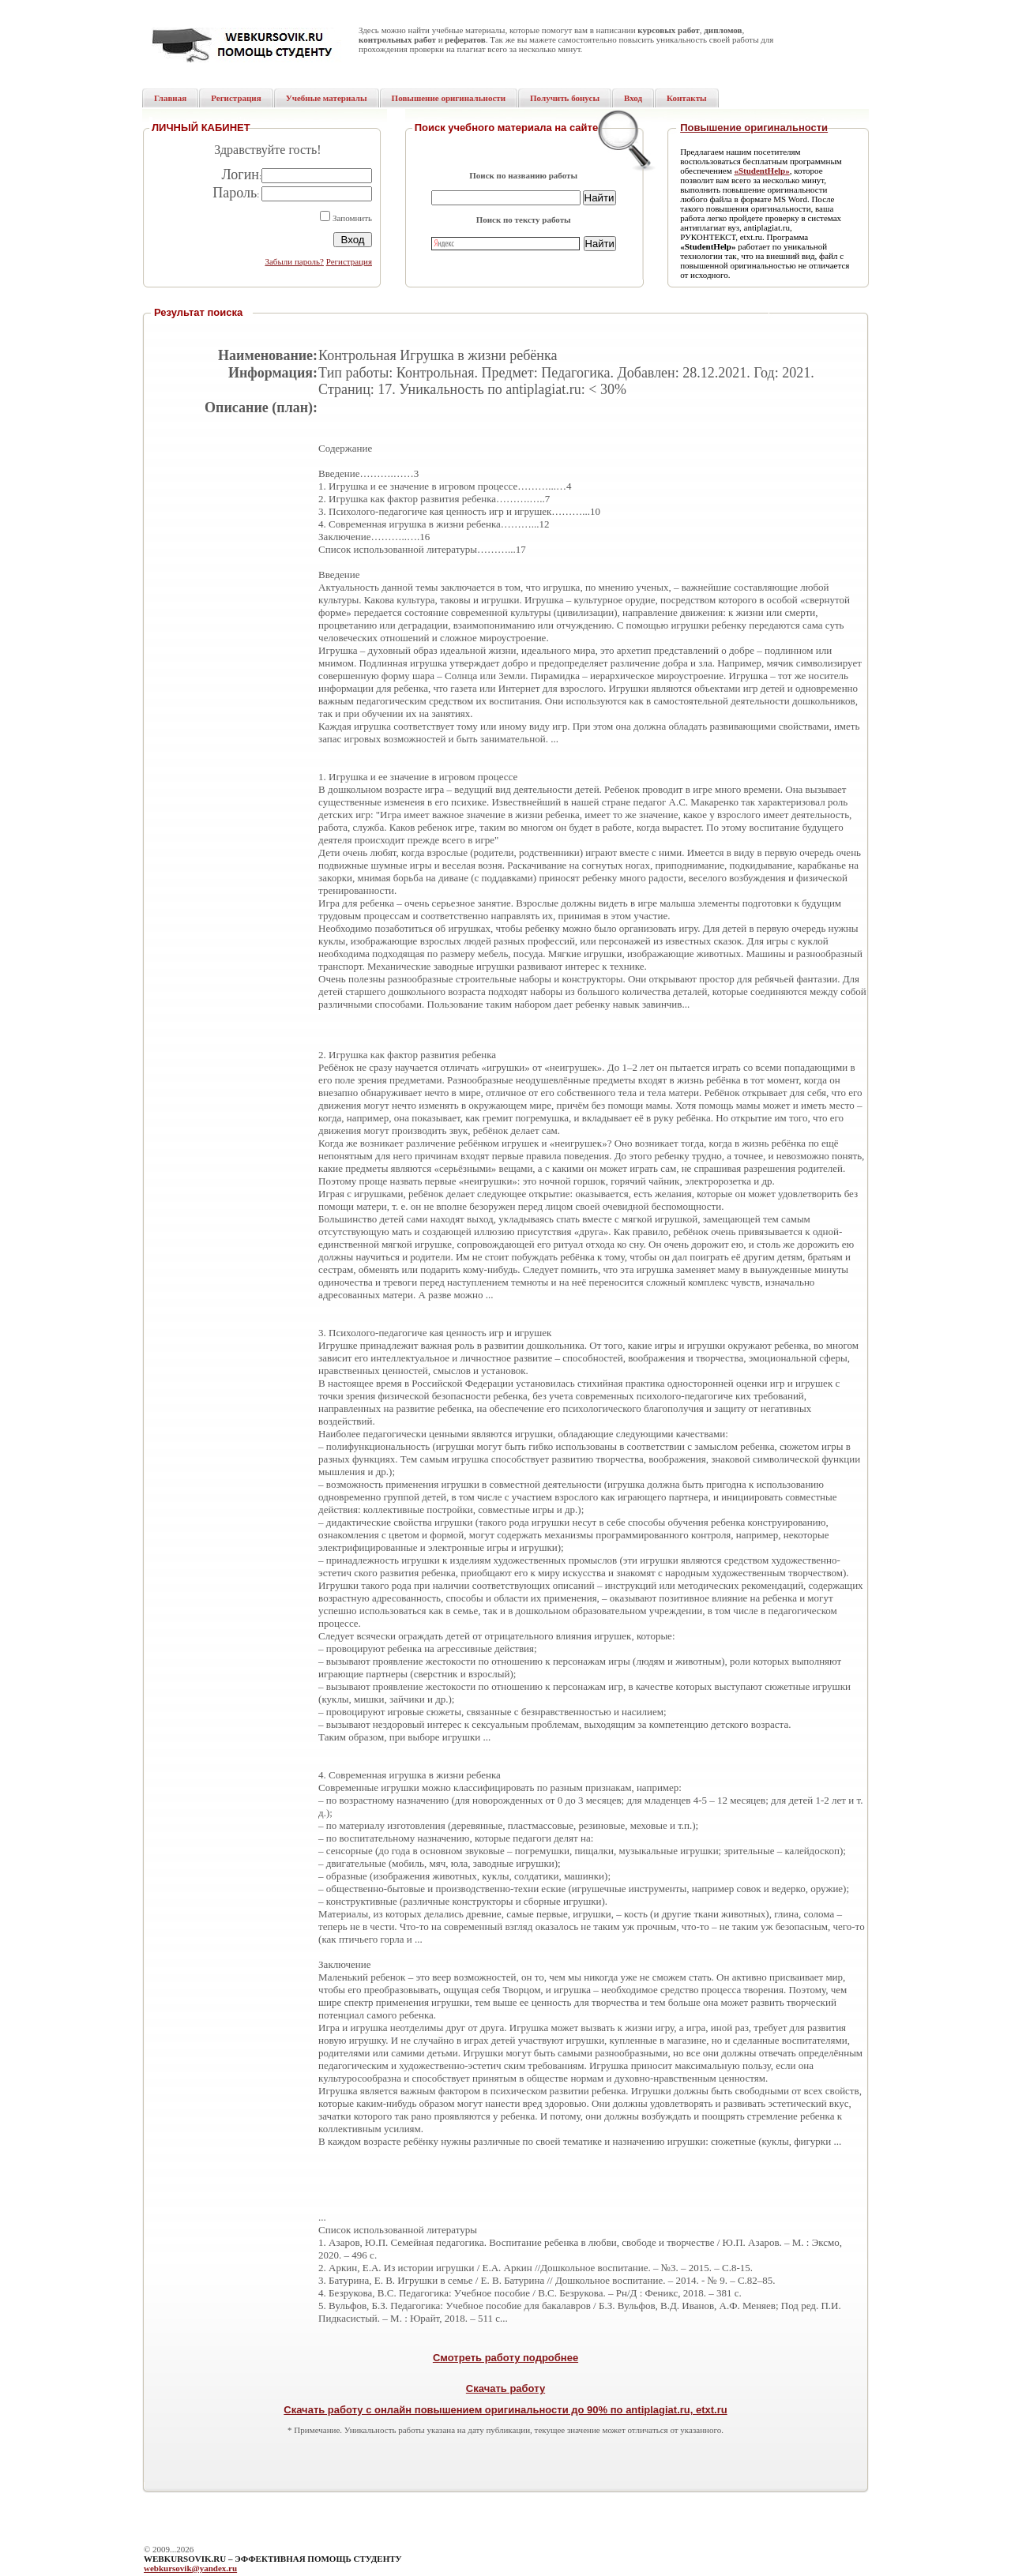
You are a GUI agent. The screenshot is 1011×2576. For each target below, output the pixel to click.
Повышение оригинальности (754, 127)
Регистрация (349, 261)
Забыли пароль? (294, 261)
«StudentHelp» (761, 170)
